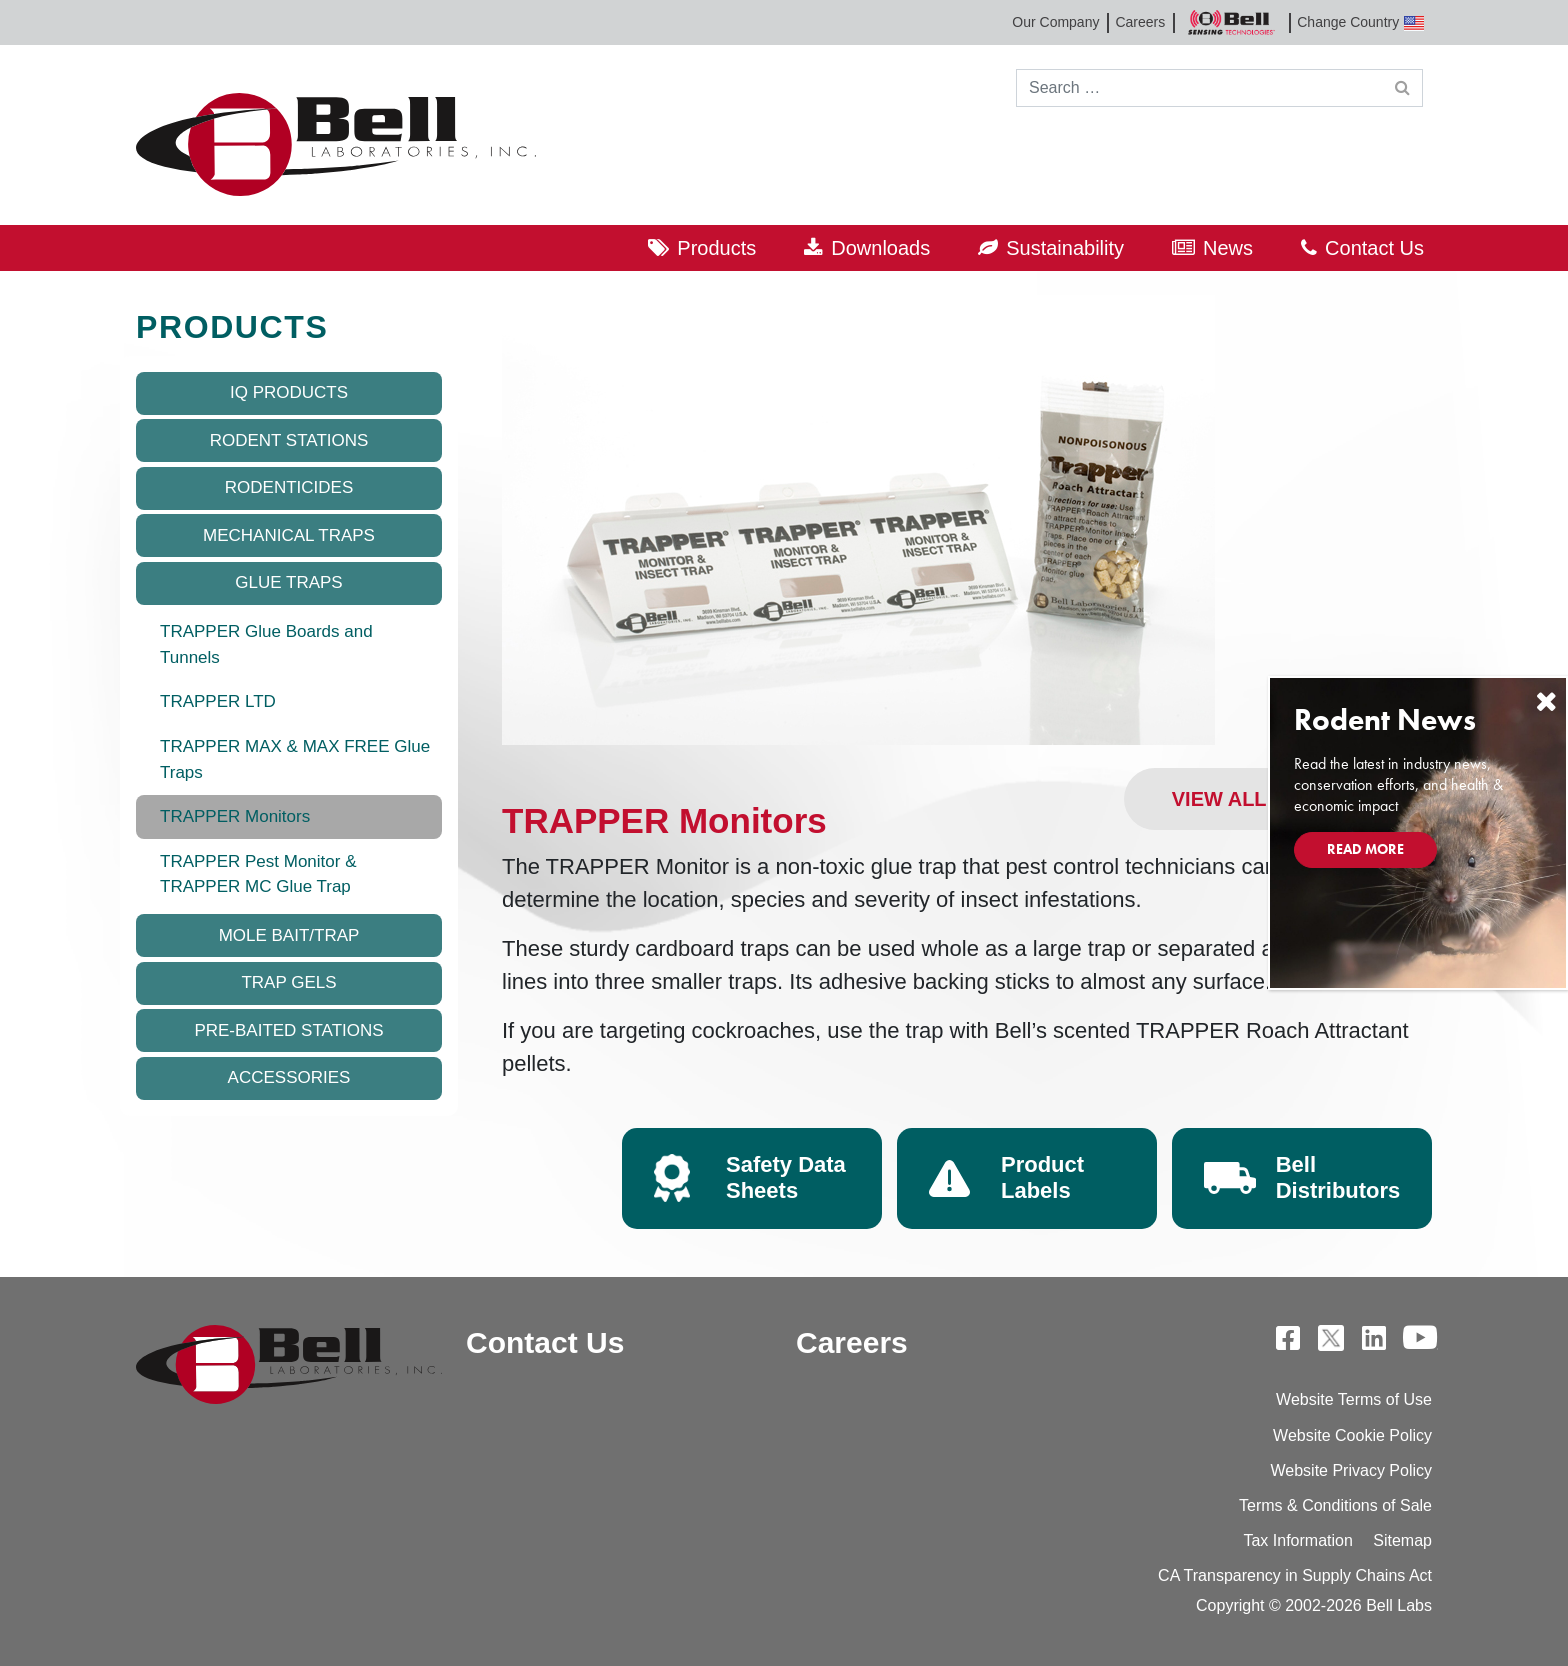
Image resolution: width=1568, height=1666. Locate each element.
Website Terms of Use (1354, 1399)
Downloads (880, 248)
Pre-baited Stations (288, 1030)
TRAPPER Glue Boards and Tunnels (266, 644)
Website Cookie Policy (1352, 1435)
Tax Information (1297, 1540)
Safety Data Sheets (786, 1177)
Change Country (1360, 22)
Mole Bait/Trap (289, 935)
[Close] (1546, 701)
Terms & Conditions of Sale (1335, 1505)
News (1228, 248)
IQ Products (289, 392)
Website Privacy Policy (1351, 1470)
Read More (1365, 849)
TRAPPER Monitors (235, 816)
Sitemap (1402, 1540)
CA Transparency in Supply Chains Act (1295, 1575)
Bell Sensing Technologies (1231, 22)
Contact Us (1374, 248)
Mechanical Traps (289, 535)
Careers (1140, 22)
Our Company (1055, 22)
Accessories (289, 1077)
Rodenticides (289, 487)
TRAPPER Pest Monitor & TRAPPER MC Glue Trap (258, 874)
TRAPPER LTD (218, 701)
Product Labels (1042, 1177)
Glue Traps (288, 582)
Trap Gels (288, 982)
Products (716, 248)
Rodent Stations (289, 440)
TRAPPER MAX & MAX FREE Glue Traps (295, 759)
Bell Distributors (1338, 1177)
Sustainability (1065, 248)
